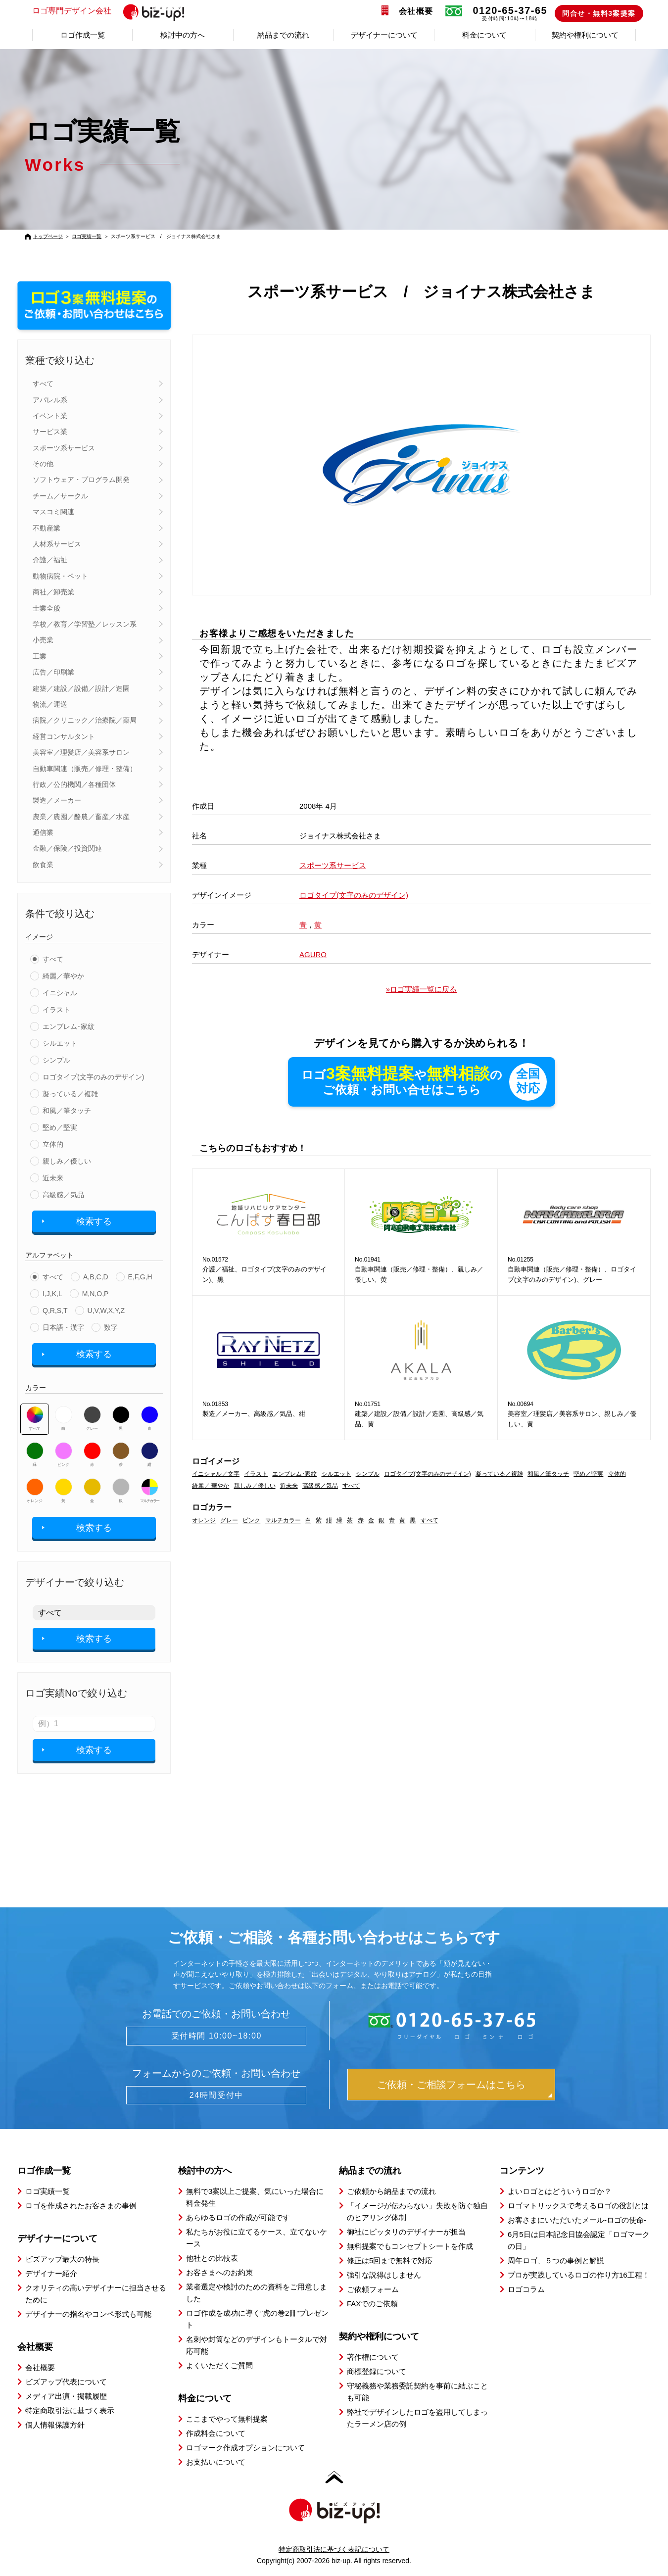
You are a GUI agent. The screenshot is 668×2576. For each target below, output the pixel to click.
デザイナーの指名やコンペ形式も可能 (88, 2314)
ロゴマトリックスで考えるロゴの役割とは (578, 2205)
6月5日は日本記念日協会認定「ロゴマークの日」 (579, 2240)
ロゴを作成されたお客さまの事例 (81, 2205)
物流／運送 (50, 704)
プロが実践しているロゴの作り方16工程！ (579, 2275)
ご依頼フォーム (373, 2289)
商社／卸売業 (53, 592)
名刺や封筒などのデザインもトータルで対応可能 (256, 2345)
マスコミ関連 (53, 512)
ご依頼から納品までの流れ (391, 2191)
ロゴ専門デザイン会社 (112, 11)
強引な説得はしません (384, 2275)
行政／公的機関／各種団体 (74, 784)
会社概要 (416, 11)
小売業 (43, 640)
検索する (94, 1221)
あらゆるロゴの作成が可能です (238, 2217)
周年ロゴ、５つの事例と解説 (556, 2260)
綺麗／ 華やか (210, 1485)
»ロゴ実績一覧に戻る (421, 989)
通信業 (43, 832)
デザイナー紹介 (51, 2273)
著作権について (373, 2357)
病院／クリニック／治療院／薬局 (85, 720)
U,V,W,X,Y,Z (106, 1310)
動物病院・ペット (60, 576)
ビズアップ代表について (66, 2382)
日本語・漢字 (63, 1327)
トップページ (48, 236)
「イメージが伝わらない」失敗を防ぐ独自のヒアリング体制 (417, 2211)
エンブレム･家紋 (69, 1026)
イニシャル (60, 993)
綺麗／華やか (63, 976)
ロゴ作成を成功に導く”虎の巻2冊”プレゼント (257, 2319)
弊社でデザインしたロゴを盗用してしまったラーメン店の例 (417, 2418)
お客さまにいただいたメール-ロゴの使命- (577, 2220)
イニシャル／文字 (215, 1473)
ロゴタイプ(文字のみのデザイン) (93, 1077)
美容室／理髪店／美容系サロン (81, 752)
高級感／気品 (63, 1195)
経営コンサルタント (64, 736)
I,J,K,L (52, 1294)
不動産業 (46, 528)
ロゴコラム (526, 2289)
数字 (111, 1327)
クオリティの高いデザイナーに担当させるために (95, 2294)
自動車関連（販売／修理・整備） (85, 769)
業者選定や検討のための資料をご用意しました (256, 2293)
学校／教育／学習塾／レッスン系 (85, 624)
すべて (43, 384)
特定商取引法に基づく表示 (69, 2410)
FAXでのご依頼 (372, 2303)
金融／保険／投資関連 (67, 848)
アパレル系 (50, 400)
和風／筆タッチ (67, 1111)
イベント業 (50, 416)
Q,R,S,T (55, 1310)
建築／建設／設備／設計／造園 (81, 688)
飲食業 (43, 865)
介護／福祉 (50, 560)
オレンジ (35, 1490)
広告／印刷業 (53, 672)
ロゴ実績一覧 (86, 236)
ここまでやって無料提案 (227, 2419)
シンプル (56, 1060)
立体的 (53, 1144)
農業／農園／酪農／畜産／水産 (81, 817)
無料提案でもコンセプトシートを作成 (410, 2246)
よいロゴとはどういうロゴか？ (560, 2191)
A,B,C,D (95, 1277)
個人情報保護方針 (55, 2425)
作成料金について (215, 2433)
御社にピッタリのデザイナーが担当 (406, 2232)
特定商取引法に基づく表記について (334, 2549)
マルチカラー (149, 1490)
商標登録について (376, 2371)
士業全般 (46, 608)
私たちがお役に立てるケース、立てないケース (256, 2238)
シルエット (60, 1043)
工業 (40, 656)
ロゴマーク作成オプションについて (245, 2447)
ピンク (63, 1454)
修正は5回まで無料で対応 (389, 2260)
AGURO (313, 954)
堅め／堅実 (60, 1127)
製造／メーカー (57, 800)
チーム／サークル (60, 496)
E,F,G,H (140, 1277)
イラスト (56, 1010)
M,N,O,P (95, 1294)
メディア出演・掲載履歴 (66, 2396)
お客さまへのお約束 (219, 2272)
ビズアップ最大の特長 (62, 2259)
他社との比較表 (212, 2258)
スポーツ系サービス (64, 448)
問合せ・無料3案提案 (599, 13)
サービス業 (50, 432)
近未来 (53, 1178)
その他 (43, 464)
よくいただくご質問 (219, 2365)
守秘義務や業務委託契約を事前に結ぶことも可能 (417, 2392)
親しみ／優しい (67, 1161)
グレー (92, 1418)
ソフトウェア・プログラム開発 (81, 480)
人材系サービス (57, 544)
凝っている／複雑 (70, 1094)
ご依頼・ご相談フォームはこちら (451, 2084)
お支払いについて (215, 2462)
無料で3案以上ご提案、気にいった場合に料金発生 (255, 2197)
